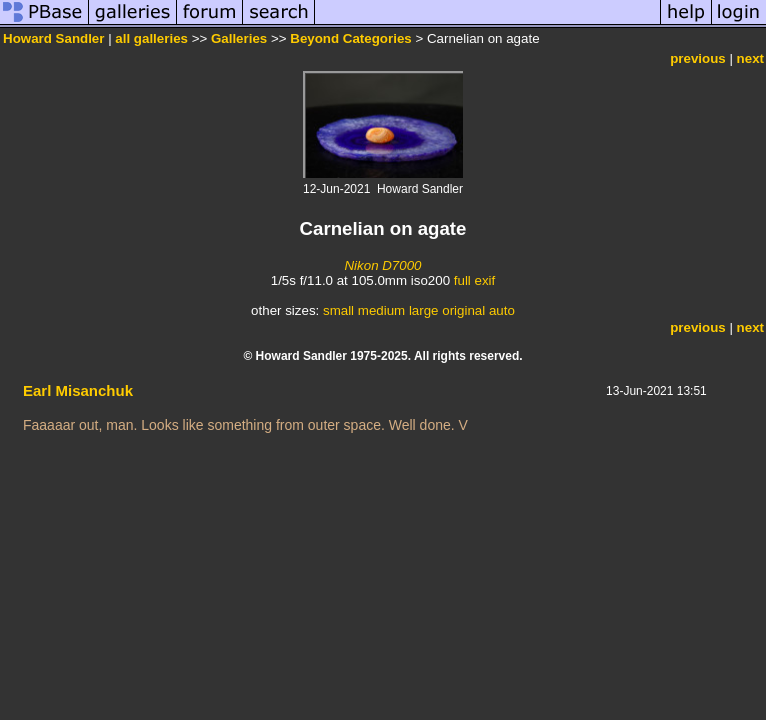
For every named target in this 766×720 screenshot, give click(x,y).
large (424, 310)
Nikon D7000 (382, 265)
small (338, 310)
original (463, 310)
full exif (474, 280)
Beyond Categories (350, 38)
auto (502, 310)
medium (381, 310)
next (750, 58)
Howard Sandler (53, 38)
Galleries (239, 38)
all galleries (151, 38)
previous (698, 58)
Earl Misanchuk (78, 390)
